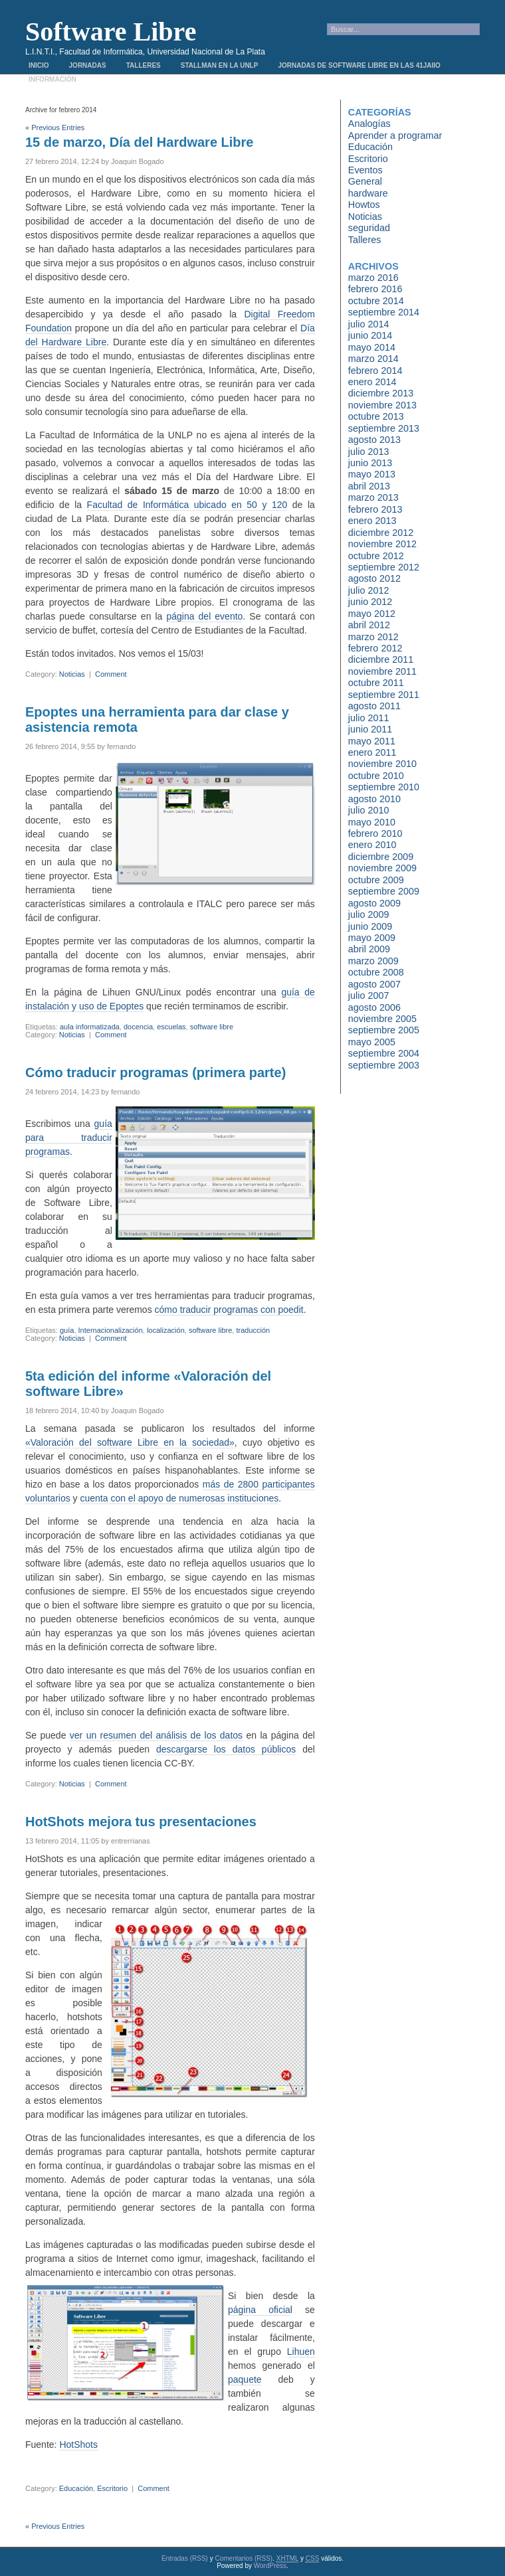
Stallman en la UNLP (219, 65)
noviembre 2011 (382, 671)
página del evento (204, 616)
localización (166, 1330)
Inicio (39, 65)
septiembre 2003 (383, 1065)
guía (67, 1330)
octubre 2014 (376, 301)
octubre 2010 (376, 775)
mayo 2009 (371, 937)
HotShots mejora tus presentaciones (140, 1821)
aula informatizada (90, 1027)
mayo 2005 (371, 1042)
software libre (211, 1027)
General (365, 181)
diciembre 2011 (380, 659)
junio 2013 (370, 463)
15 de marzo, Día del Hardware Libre (139, 142)
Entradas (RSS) (184, 2558)
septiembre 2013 (383, 428)
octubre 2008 (376, 972)
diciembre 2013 (380, 393)
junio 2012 (370, 601)
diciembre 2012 (380, 532)
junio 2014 (370, 335)
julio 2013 (368, 451)
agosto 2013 (374, 439)
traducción (253, 1330)
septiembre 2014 (383, 312)
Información (52, 79)
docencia (138, 1027)
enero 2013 (372, 520)
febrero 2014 (375, 370)
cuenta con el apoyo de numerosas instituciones (179, 1498)
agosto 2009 (374, 903)
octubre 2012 (376, 556)
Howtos (364, 204)
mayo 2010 (371, 822)
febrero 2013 (375, 509)
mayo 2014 (371, 347)
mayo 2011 (371, 741)
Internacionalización (110, 1330)
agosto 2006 (374, 1007)
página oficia (259, 2309)
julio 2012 (368, 590)
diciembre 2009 (380, 856)
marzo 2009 (373, 961)
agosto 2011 (374, 706)
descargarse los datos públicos (226, 1749)
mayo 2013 (371, 474)
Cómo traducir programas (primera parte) (155, 1072)
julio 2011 (368, 718)
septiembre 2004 (383, 1053)
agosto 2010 (374, 799)
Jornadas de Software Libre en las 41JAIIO (359, 65)
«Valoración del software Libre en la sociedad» (130, 1442)
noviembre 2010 (382, 763)
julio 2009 (368, 914)
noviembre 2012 (382, 544)
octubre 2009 (376, 880)
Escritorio (112, 2488)
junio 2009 (370, 926)
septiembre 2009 (383, 891)
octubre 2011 (376, 682)
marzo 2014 (373, 358)
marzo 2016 (373, 277)
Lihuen (301, 2351)
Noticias (72, 674)
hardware (368, 193)
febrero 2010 (375, 833)
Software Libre (110, 31)
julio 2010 (368, 810)
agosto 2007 (374, 984)
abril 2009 (369, 949)
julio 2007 (368, 995)
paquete (245, 2379)
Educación (76, 2488)
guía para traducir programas (68, 1137)
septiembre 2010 (383, 787)
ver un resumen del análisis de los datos (156, 1735)
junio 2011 (370, 729)
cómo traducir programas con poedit (229, 1309)
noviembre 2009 (382, 868)
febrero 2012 (375, 648)
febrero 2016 (375, 289)
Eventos (365, 170)
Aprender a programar (395, 135)
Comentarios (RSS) (243, 2558)
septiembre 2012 (383, 567)
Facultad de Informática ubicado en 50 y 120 (187, 504)
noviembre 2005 (382, 1018)
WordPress (270, 2565)
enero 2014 (372, 382)
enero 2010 (372, 844)
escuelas (171, 1027)
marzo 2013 (373, 497)
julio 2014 (368, 324)
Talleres (143, 65)
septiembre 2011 (383, 694)
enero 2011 (372, 752)
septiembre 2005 (383, 1030)
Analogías (369, 123)
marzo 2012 (373, 637)
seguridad (369, 227)
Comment (111, 674)
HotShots (78, 2444)
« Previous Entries (54, 127)
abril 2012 (369, 625)
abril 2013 (369, 486)
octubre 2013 (376, 416)
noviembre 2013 (382, 405)
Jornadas (87, 65)
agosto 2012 (374, 578)
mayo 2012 (371, 613)
